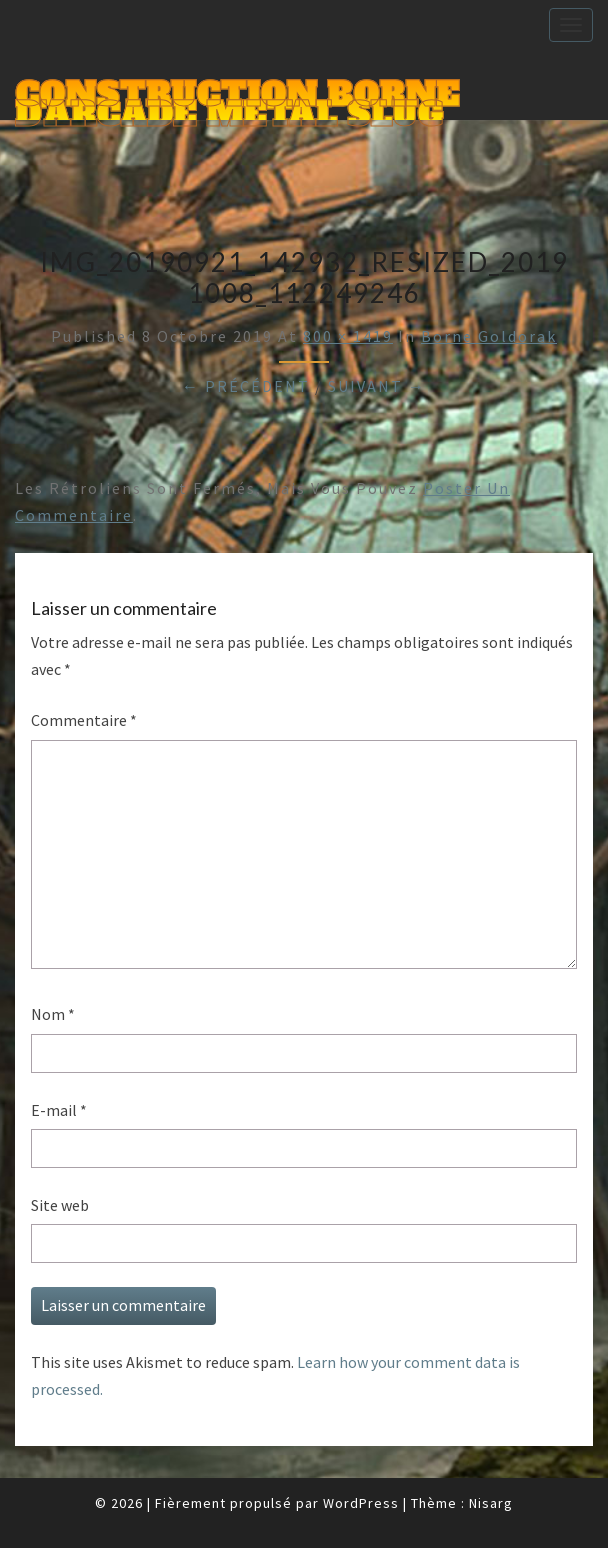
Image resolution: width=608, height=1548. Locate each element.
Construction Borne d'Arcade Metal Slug (237, 96)
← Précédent (246, 386)
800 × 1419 (348, 336)
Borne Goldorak (489, 336)
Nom (53, 1014)
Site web (60, 1205)
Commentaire (84, 720)
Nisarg (491, 1503)
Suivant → (377, 386)
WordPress (361, 1503)
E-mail (59, 1110)
